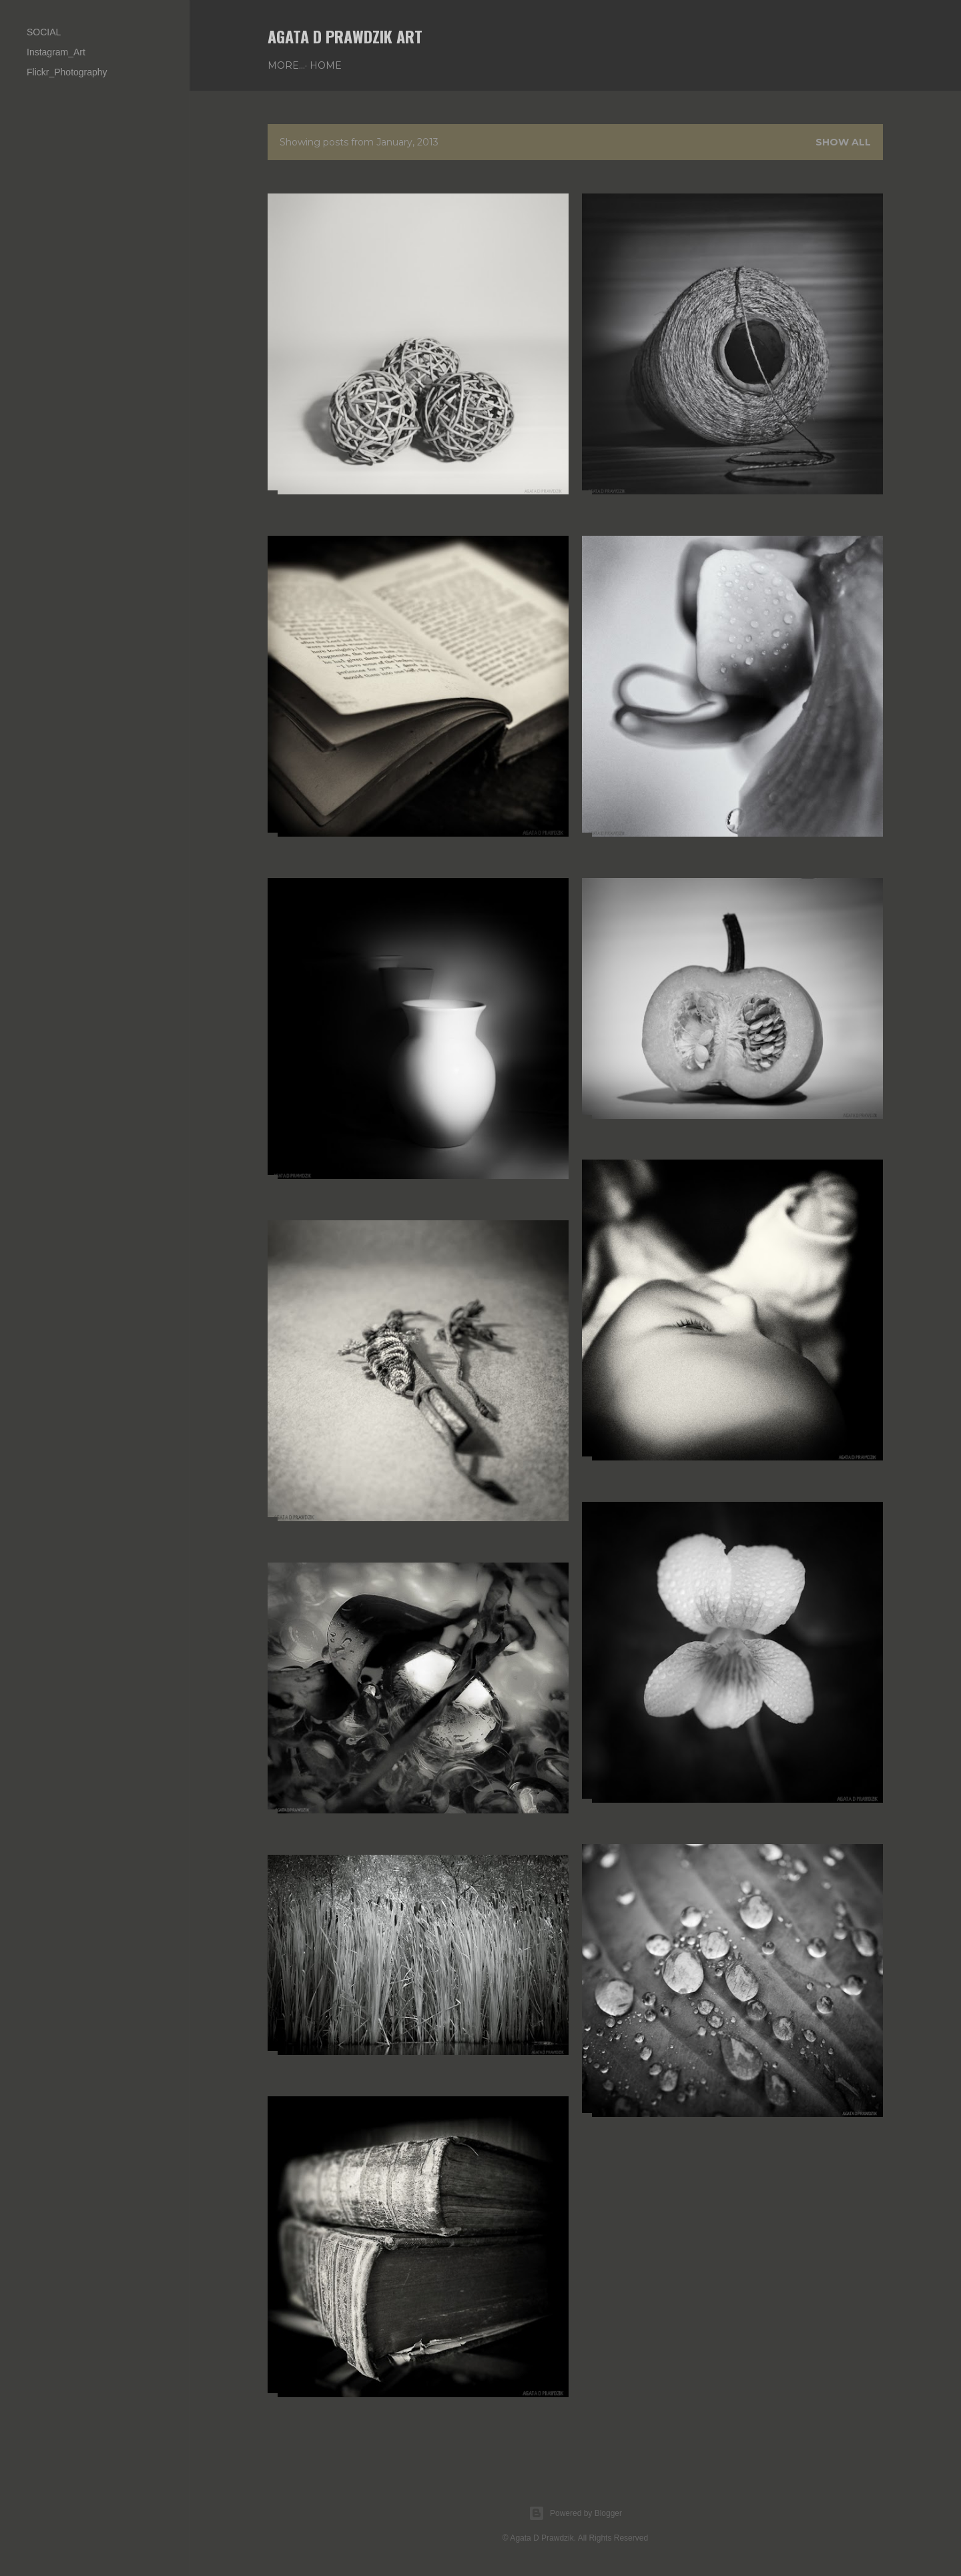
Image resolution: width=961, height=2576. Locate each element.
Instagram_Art (56, 52)
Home (288, 65)
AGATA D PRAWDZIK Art (345, 36)
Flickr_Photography (67, 72)
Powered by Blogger (575, 2513)
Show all (843, 142)
